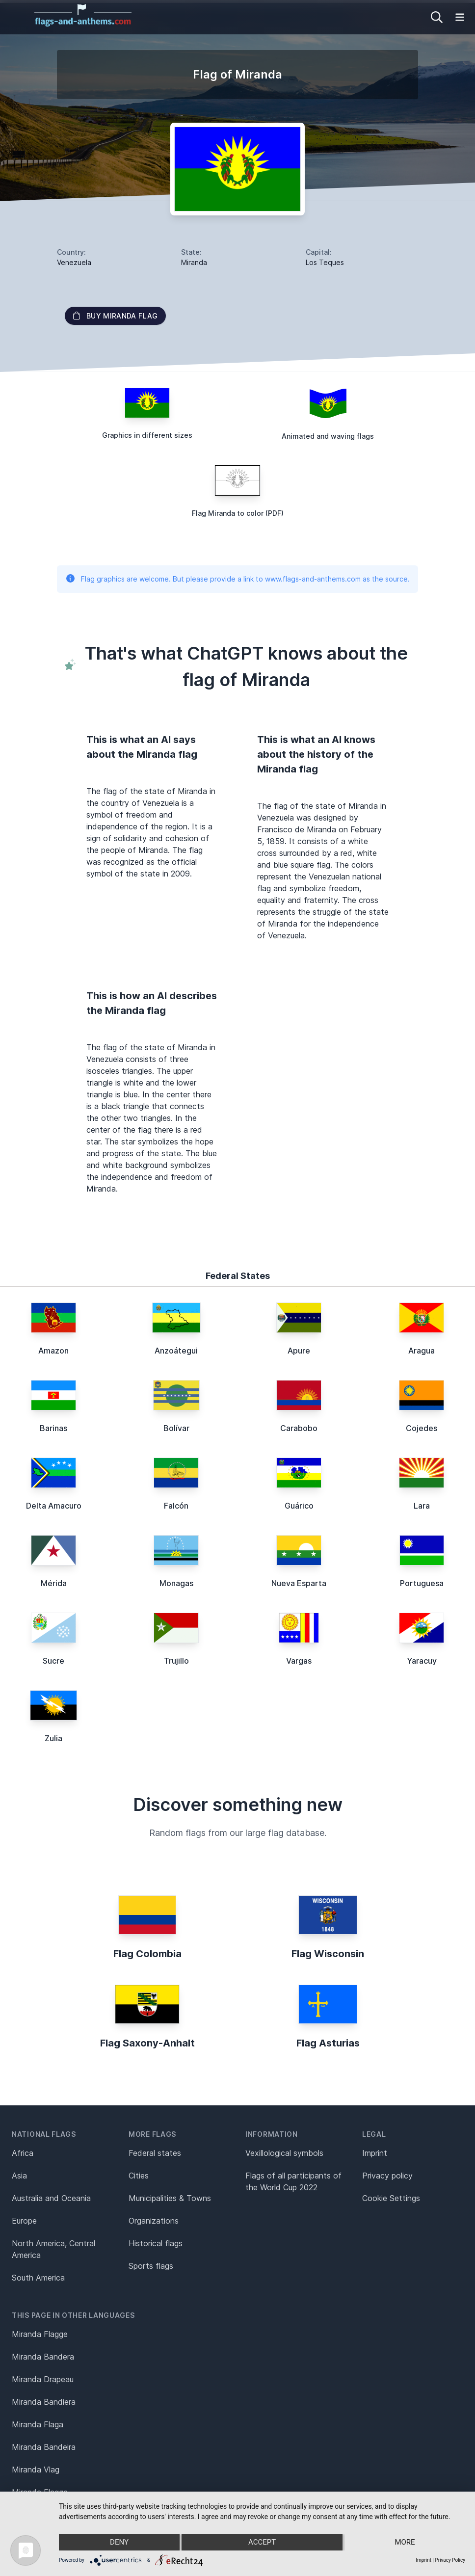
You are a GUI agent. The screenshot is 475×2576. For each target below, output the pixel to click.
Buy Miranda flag (115, 316)
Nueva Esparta (298, 1583)
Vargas (299, 1661)
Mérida (54, 1583)
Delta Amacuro (53, 1506)
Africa (22, 2153)
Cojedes (421, 1428)
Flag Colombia (147, 1954)
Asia (19, 2175)
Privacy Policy (450, 2560)
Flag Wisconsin (327, 1954)
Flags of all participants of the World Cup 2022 (293, 2181)
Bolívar (176, 1428)
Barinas (53, 1428)
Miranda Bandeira (44, 2447)
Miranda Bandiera (44, 2402)
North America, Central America (53, 2249)
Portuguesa (422, 1583)
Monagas (176, 1583)
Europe (24, 2221)
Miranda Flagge (40, 2334)
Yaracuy (422, 1661)
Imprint (374, 2153)
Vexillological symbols (284, 2153)
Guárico (299, 1506)
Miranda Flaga (37, 2424)
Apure (299, 1350)
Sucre (53, 1661)
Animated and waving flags (328, 436)
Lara (422, 1506)
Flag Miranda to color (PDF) (238, 513)
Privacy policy (387, 2175)
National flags (44, 2134)
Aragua (421, 1350)
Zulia (53, 1738)
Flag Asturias (328, 2043)
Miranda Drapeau (43, 2379)
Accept (262, 2542)
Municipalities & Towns (170, 2198)
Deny (119, 2542)
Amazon (53, 1350)
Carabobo (298, 1428)
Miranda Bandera (43, 2357)
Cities (139, 2175)
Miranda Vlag (35, 2469)
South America (38, 2278)
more (405, 2542)
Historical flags (156, 2243)
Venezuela (74, 262)
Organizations (154, 2221)
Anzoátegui (176, 1350)
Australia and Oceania (51, 2198)
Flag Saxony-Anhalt (147, 2043)
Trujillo (176, 1661)
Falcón (176, 1506)
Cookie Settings (391, 2198)
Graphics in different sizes (147, 435)
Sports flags (151, 2266)
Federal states (155, 2153)
